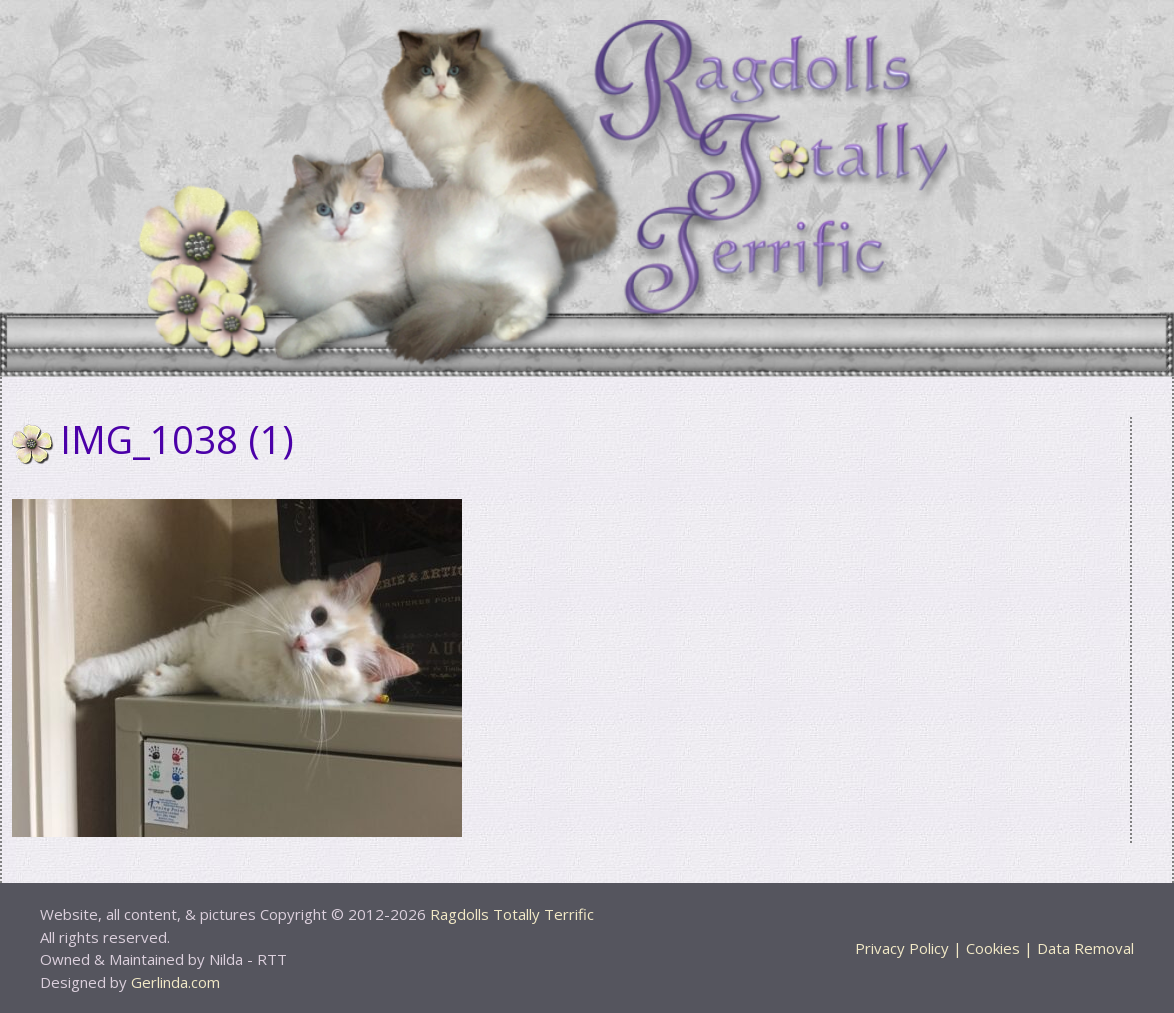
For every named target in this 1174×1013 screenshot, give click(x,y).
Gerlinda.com (175, 982)
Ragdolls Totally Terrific (512, 914)
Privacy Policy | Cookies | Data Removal (994, 948)
